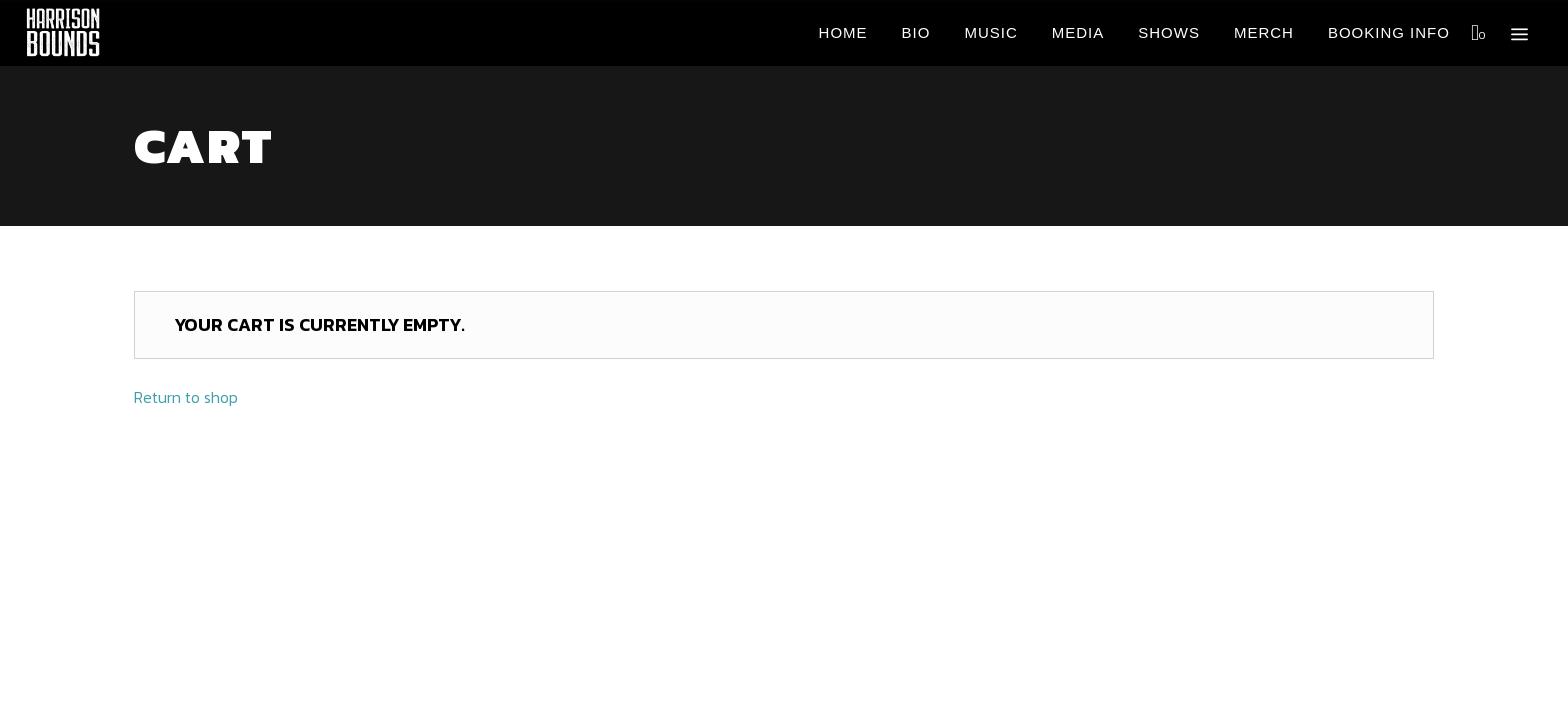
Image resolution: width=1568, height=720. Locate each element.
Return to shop (186, 397)
